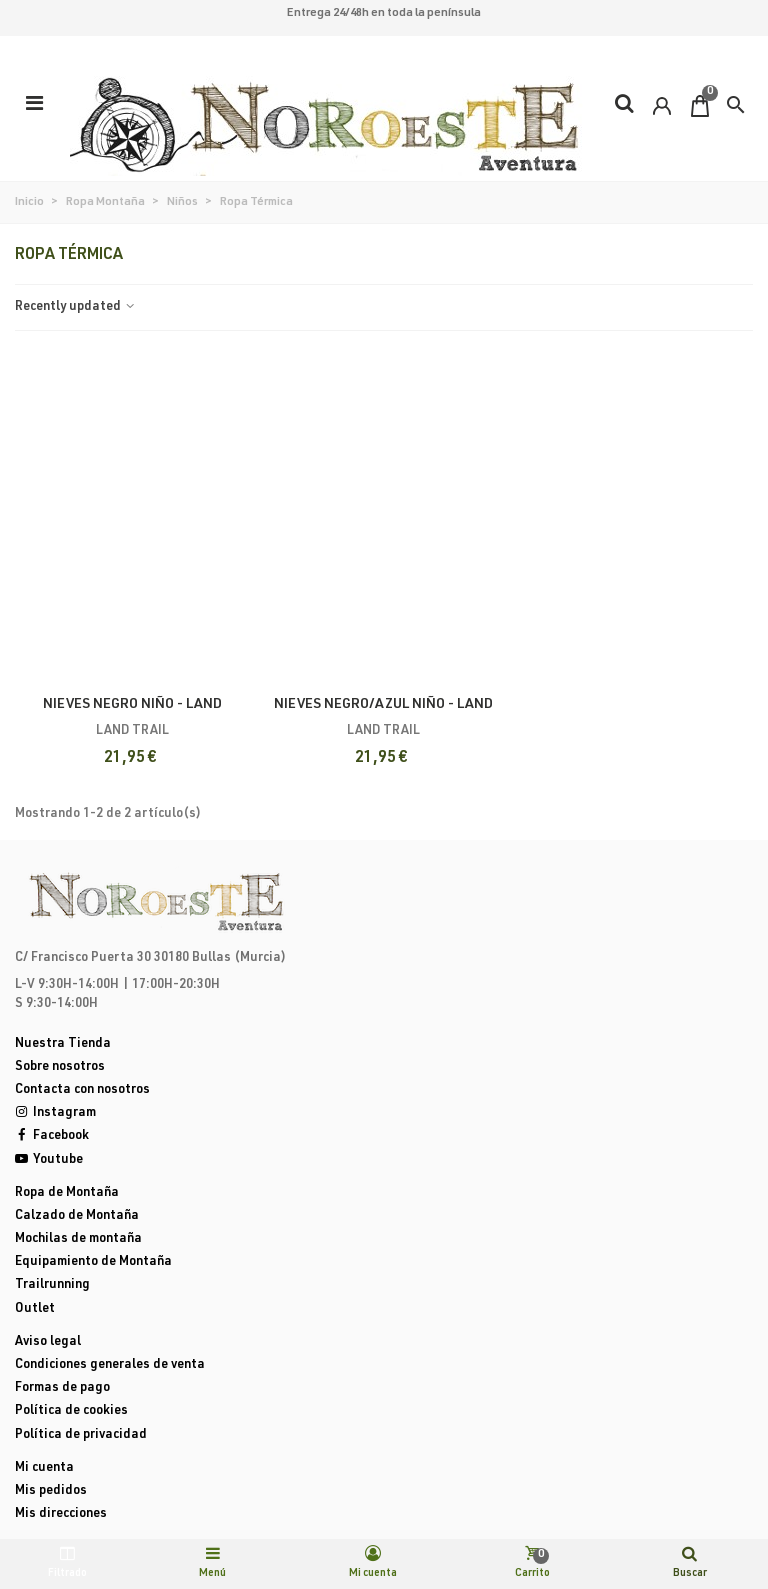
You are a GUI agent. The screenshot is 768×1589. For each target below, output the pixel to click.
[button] (736, 105)
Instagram (55, 1113)
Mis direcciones (61, 1514)
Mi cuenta (44, 1468)
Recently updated (76, 307)
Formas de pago (62, 1388)
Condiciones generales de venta (110, 1365)
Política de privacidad (81, 1435)
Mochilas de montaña (78, 1239)
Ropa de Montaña (67, 1193)
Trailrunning (52, 1285)
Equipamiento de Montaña (93, 1262)
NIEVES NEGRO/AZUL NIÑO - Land (383, 705)
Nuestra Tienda (63, 1044)
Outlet (35, 1309)
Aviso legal (48, 1342)
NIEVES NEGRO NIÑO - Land (132, 705)
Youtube (49, 1160)
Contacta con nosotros (82, 1090)
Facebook (52, 1136)
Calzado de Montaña (77, 1216)
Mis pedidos (51, 1491)
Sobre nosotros (60, 1067)
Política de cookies (71, 1411)
